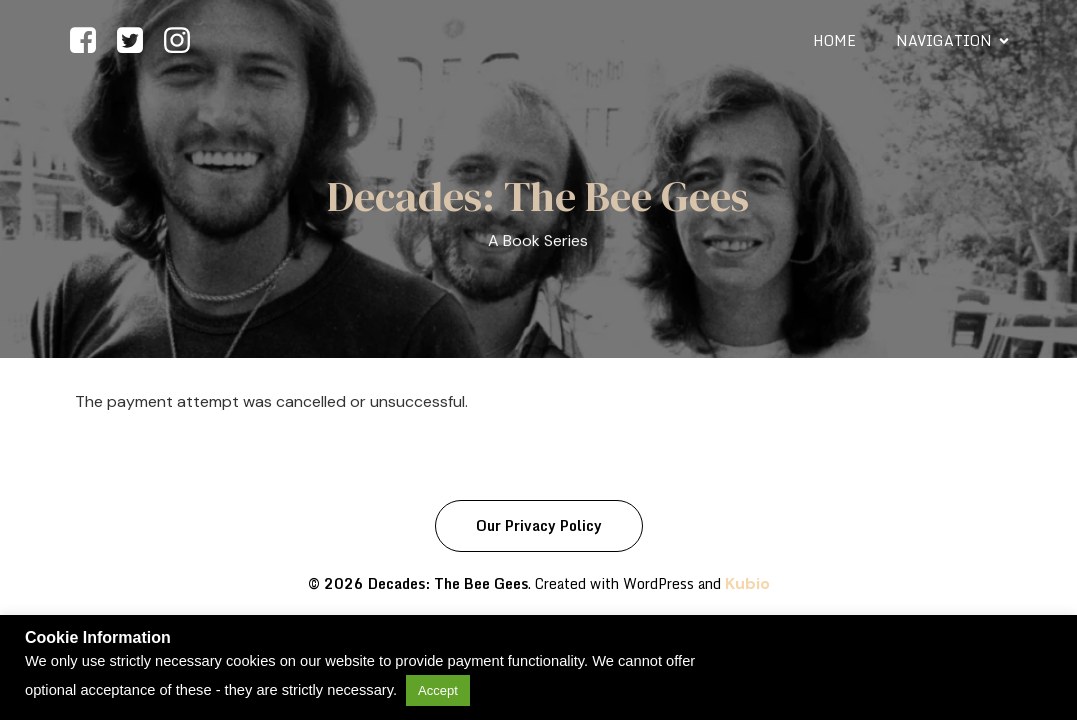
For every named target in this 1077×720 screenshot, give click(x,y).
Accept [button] (438, 690)
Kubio (747, 583)
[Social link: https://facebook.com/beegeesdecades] (90, 41)
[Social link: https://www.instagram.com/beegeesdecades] (184, 41)
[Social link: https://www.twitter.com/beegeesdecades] (137, 41)
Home (834, 40)
